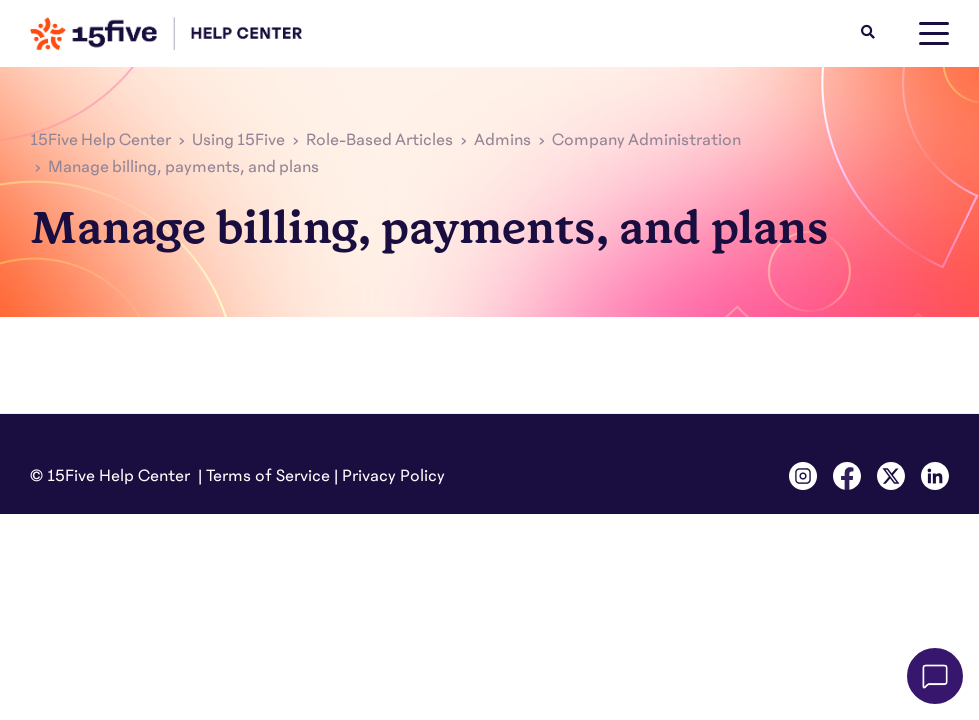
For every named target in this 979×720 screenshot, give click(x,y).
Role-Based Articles (379, 140)
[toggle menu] (934, 34)
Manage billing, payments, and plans (183, 167)
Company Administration (646, 140)
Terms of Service (268, 476)
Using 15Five (238, 140)
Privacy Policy (393, 476)
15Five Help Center (100, 140)
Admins (502, 140)
